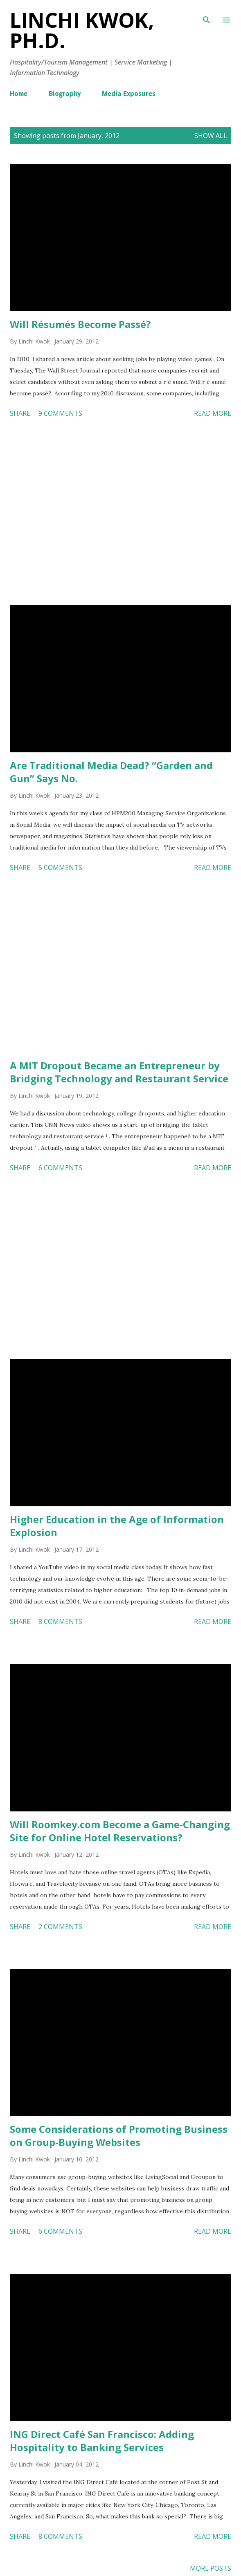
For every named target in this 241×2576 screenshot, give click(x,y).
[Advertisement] (120, 513)
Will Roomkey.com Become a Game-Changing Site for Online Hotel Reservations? (120, 1831)
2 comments (60, 1926)
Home (18, 94)
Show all (210, 135)
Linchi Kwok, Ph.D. (82, 30)
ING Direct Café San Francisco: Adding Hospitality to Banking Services (102, 2440)
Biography (65, 94)
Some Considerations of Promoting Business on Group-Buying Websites (118, 2135)
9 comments (60, 413)
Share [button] (20, 413)
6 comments (60, 1167)
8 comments (60, 1621)
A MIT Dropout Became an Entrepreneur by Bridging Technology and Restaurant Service (119, 1072)
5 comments (60, 867)
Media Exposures (128, 94)
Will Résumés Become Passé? (80, 324)
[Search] (207, 15)
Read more (212, 413)
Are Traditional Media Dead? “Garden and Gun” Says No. (111, 771)
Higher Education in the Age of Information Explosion (117, 1525)
